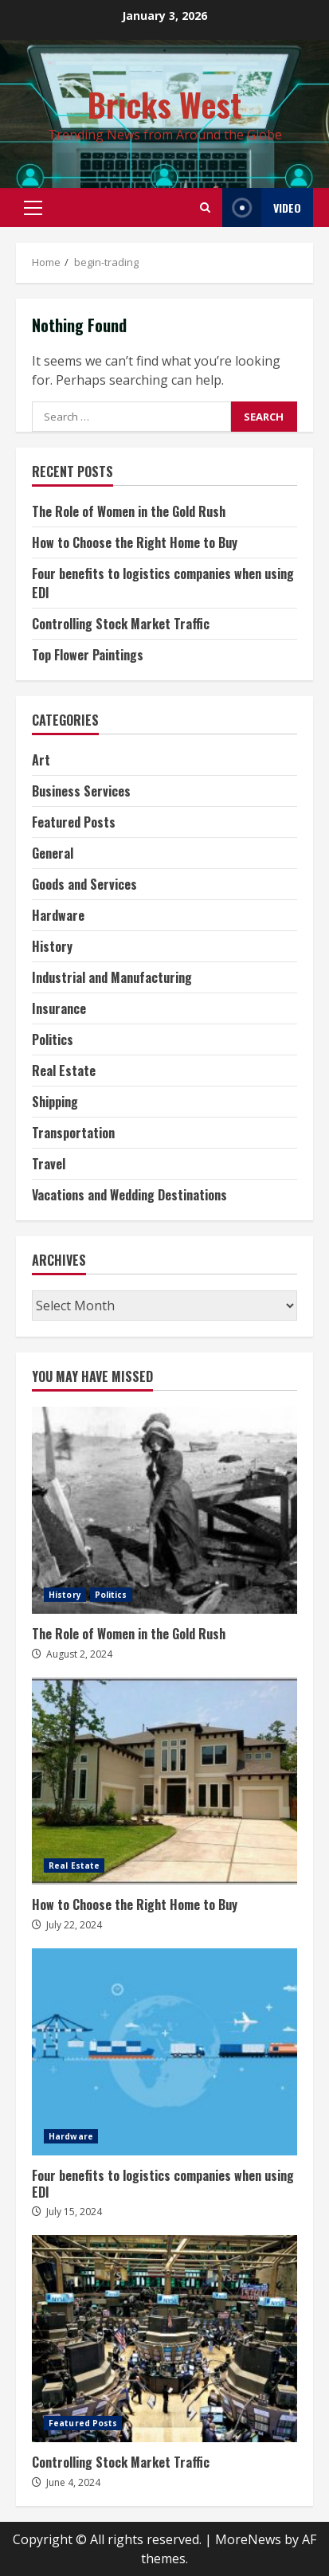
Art (41, 759)
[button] (33, 208)
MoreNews (248, 2539)
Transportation (73, 1132)
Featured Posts (74, 822)
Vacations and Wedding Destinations (129, 1194)
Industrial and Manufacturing (112, 977)
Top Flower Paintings (87, 654)
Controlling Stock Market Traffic (121, 623)
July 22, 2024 (74, 1925)
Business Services (81, 791)
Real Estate (64, 1070)
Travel (48, 1163)
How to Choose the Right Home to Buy (134, 542)
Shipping (55, 1101)
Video (261, 207)
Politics (52, 1039)
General (52, 853)
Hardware (58, 915)
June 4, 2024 (73, 2482)
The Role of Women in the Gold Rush (128, 511)
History (52, 946)
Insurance (59, 1008)
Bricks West (164, 104)
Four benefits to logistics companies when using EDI (164, 2051)
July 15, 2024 (74, 2211)
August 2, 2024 (79, 1654)
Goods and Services (84, 884)
